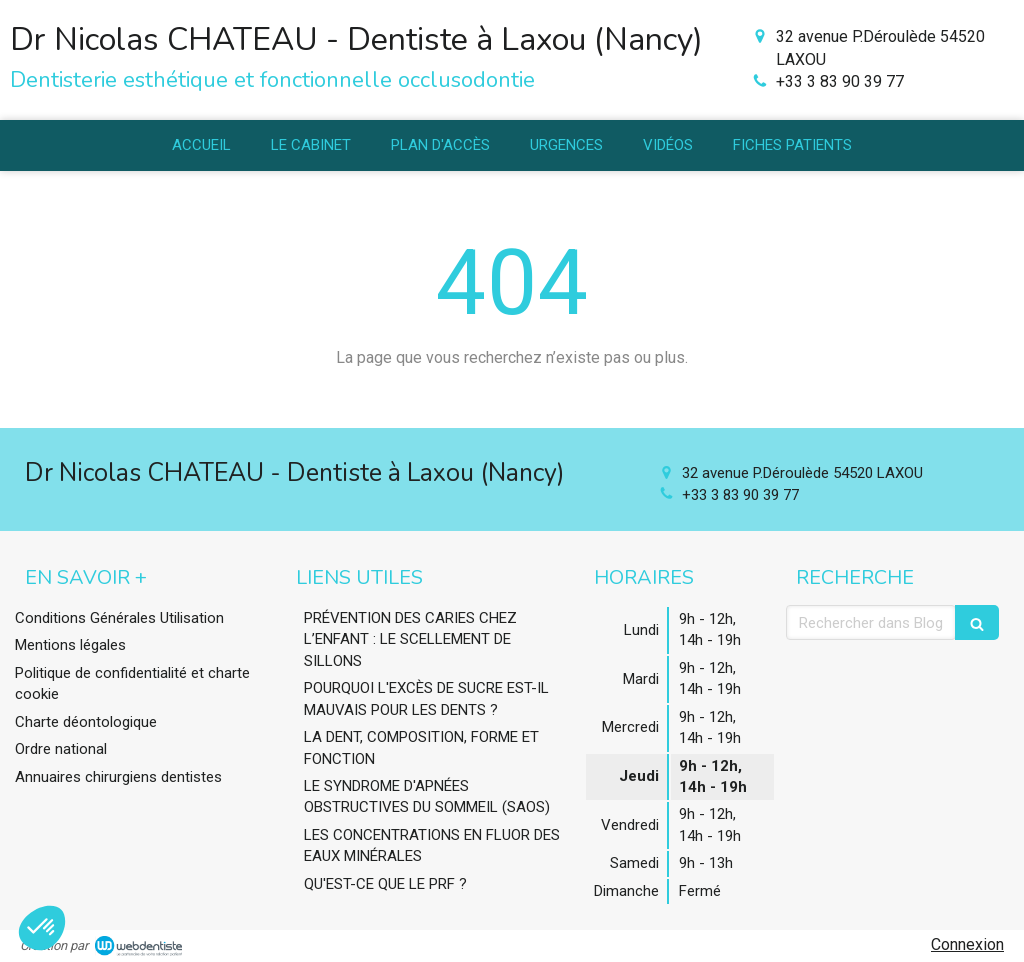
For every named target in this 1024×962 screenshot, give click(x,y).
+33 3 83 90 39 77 (840, 81)
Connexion (967, 944)
